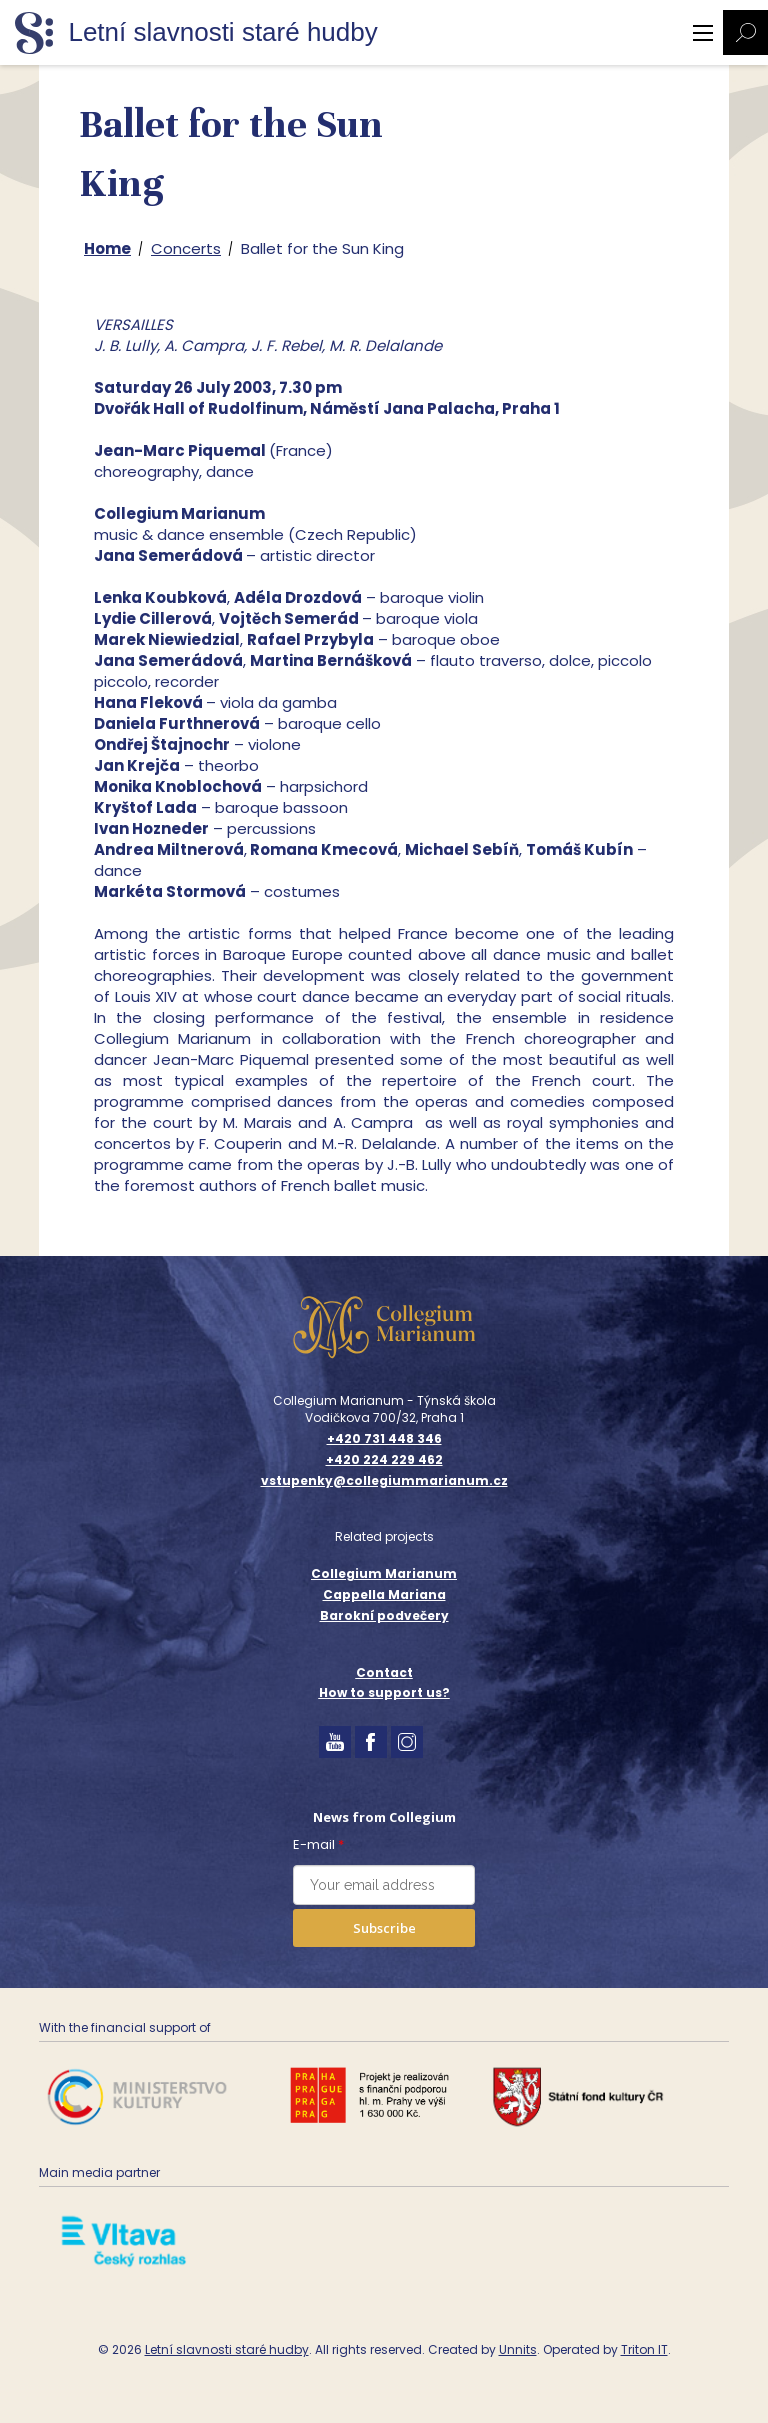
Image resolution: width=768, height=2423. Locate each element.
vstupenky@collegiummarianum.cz (384, 1481)
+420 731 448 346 (384, 1439)
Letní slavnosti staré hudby (227, 2349)
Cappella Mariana (384, 1594)
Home (107, 248)
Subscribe (384, 1928)
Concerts (186, 248)
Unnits (518, 2349)
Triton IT (644, 2349)
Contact (384, 1672)
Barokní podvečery (384, 1615)
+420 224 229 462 (384, 1460)
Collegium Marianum (384, 1573)
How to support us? (384, 1692)
